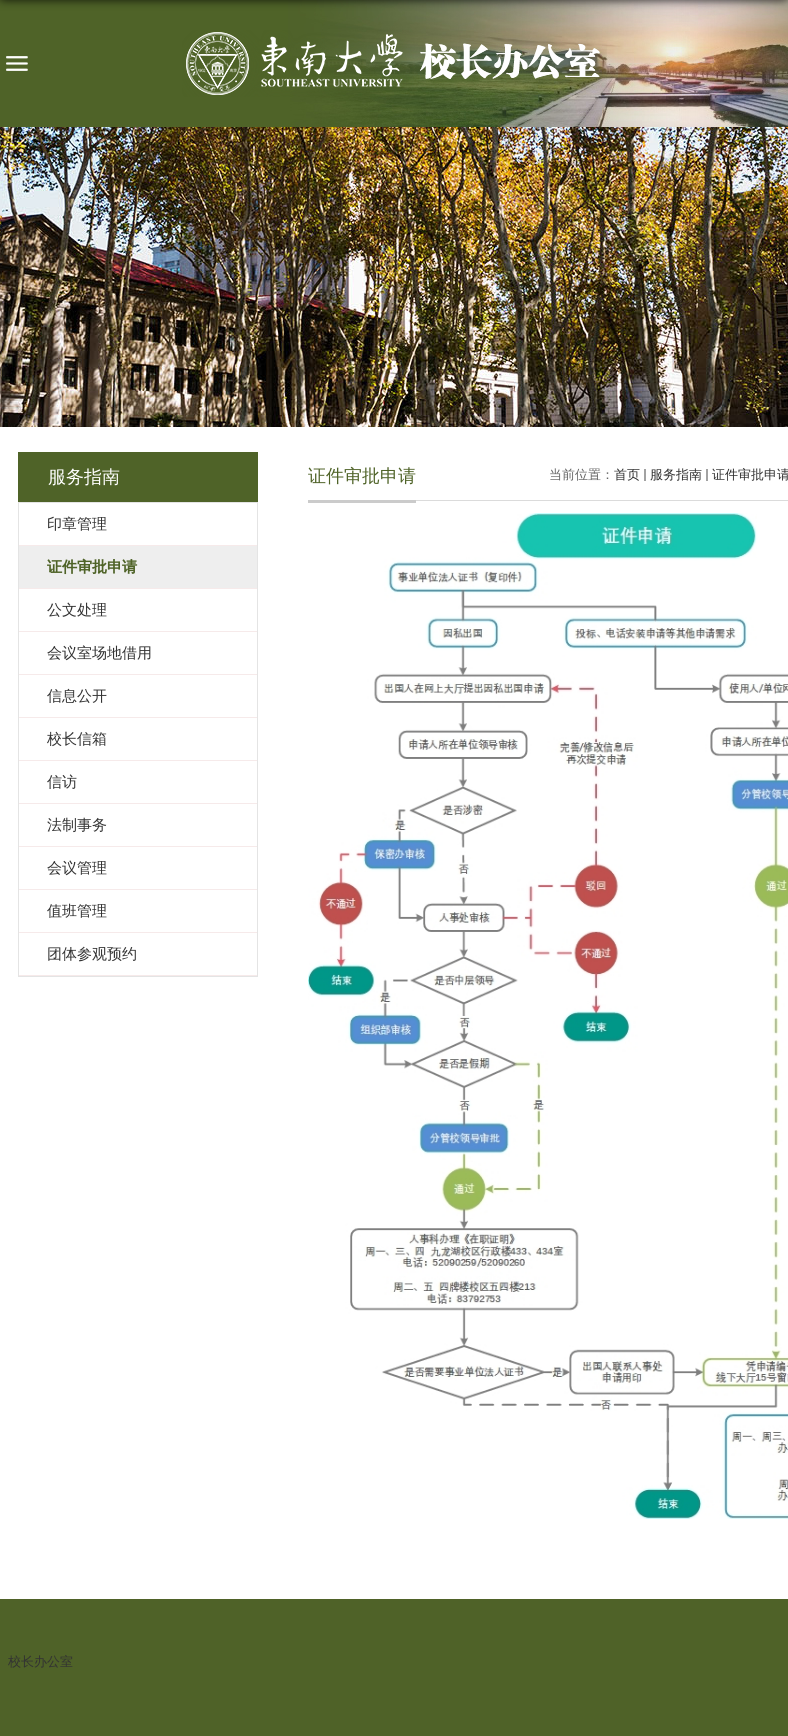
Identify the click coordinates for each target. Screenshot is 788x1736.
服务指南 (676, 474)
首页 (627, 474)
